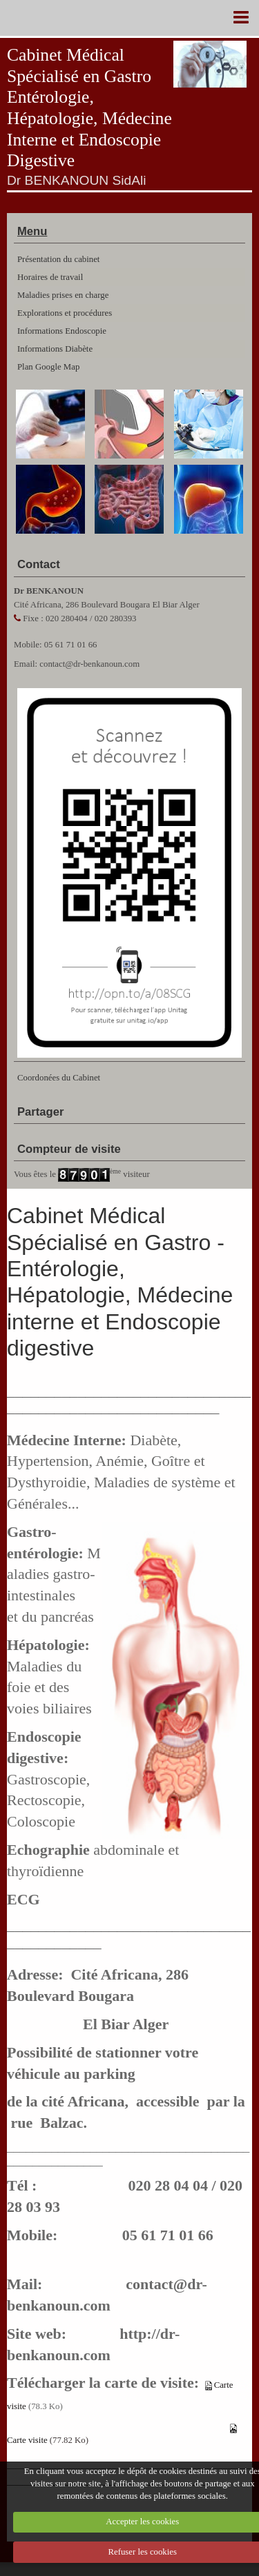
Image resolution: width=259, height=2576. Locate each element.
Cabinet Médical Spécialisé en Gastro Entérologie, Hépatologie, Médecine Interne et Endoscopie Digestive (89, 108)
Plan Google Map (48, 367)
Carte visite (27, 2440)
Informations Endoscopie (61, 331)
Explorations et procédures (64, 313)
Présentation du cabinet (58, 259)
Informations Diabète (55, 349)
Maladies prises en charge (62, 295)
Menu (32, 231)
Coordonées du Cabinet (58, 1078)
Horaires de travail (50, 277)
